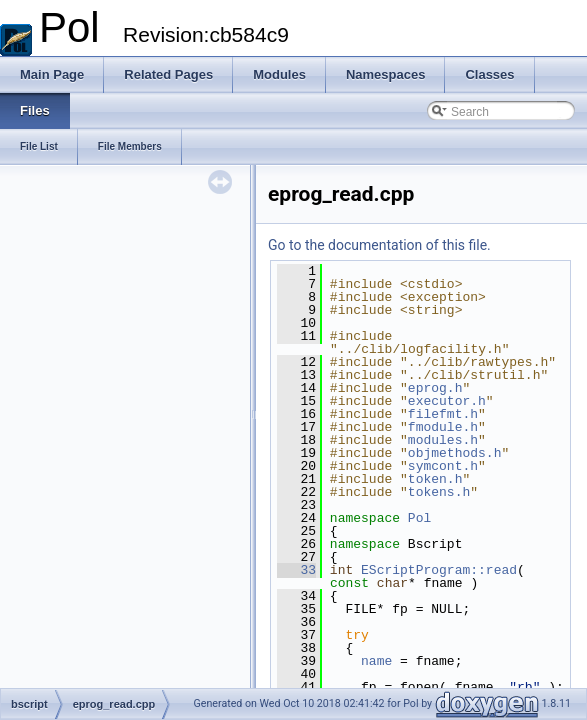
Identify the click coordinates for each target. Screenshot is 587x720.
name (376, 661)
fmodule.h (443, 427)
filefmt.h (443, 414)
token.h (435, 479)
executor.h (447, 401)
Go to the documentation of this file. (379, 245)
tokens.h (439, 492)
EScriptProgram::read (439, 570)
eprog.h (435, 388)
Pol (419, 518)
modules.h (443, 440)
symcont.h (443, 466)
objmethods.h (455, 453)
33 (296, 570)
